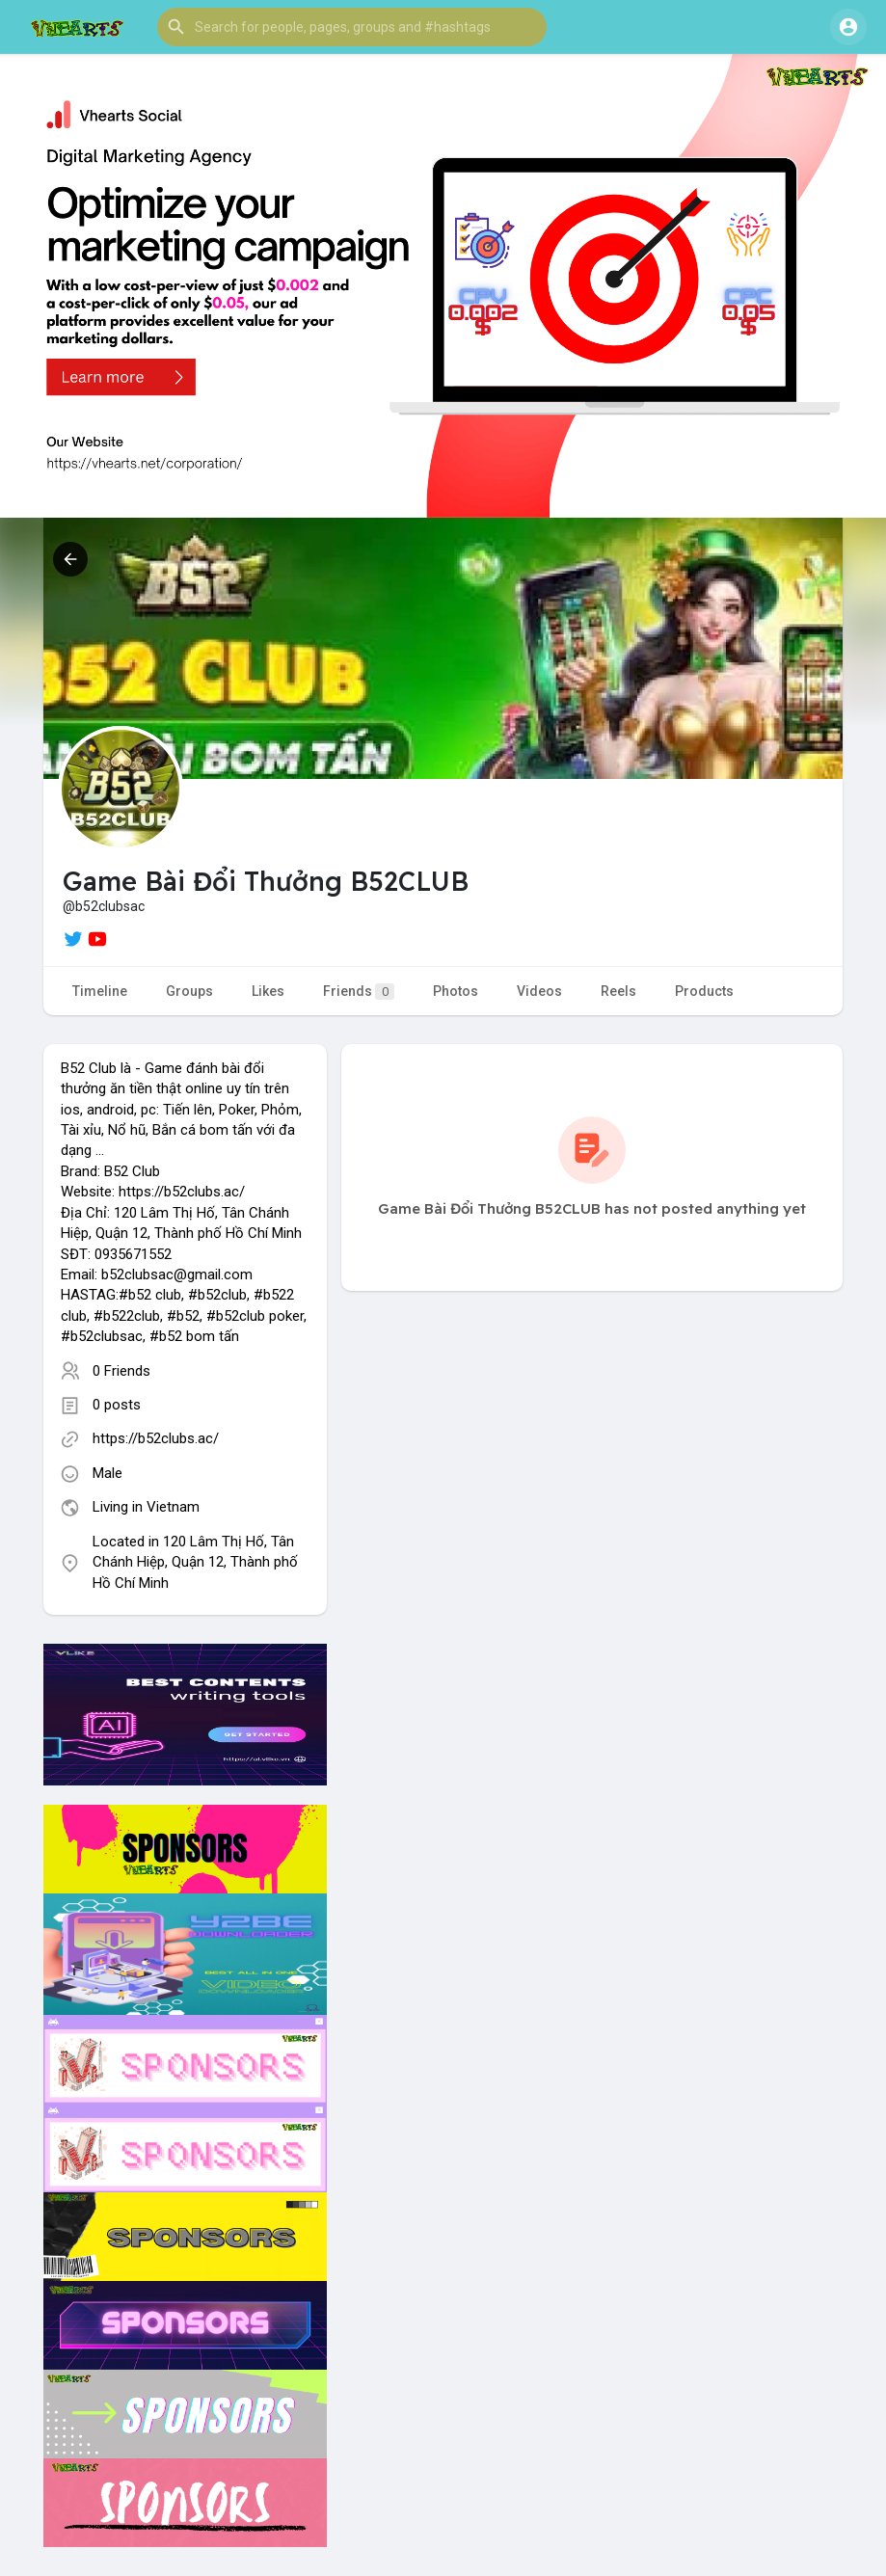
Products (704, 991)
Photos (455, 991)
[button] (352, 27)
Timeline (99, 991)
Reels (618, 991)
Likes (268, 991)
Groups (189, 991)
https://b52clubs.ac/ (156, 1438)
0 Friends (121, 1371)
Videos (539, 991)
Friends (358, 991)
